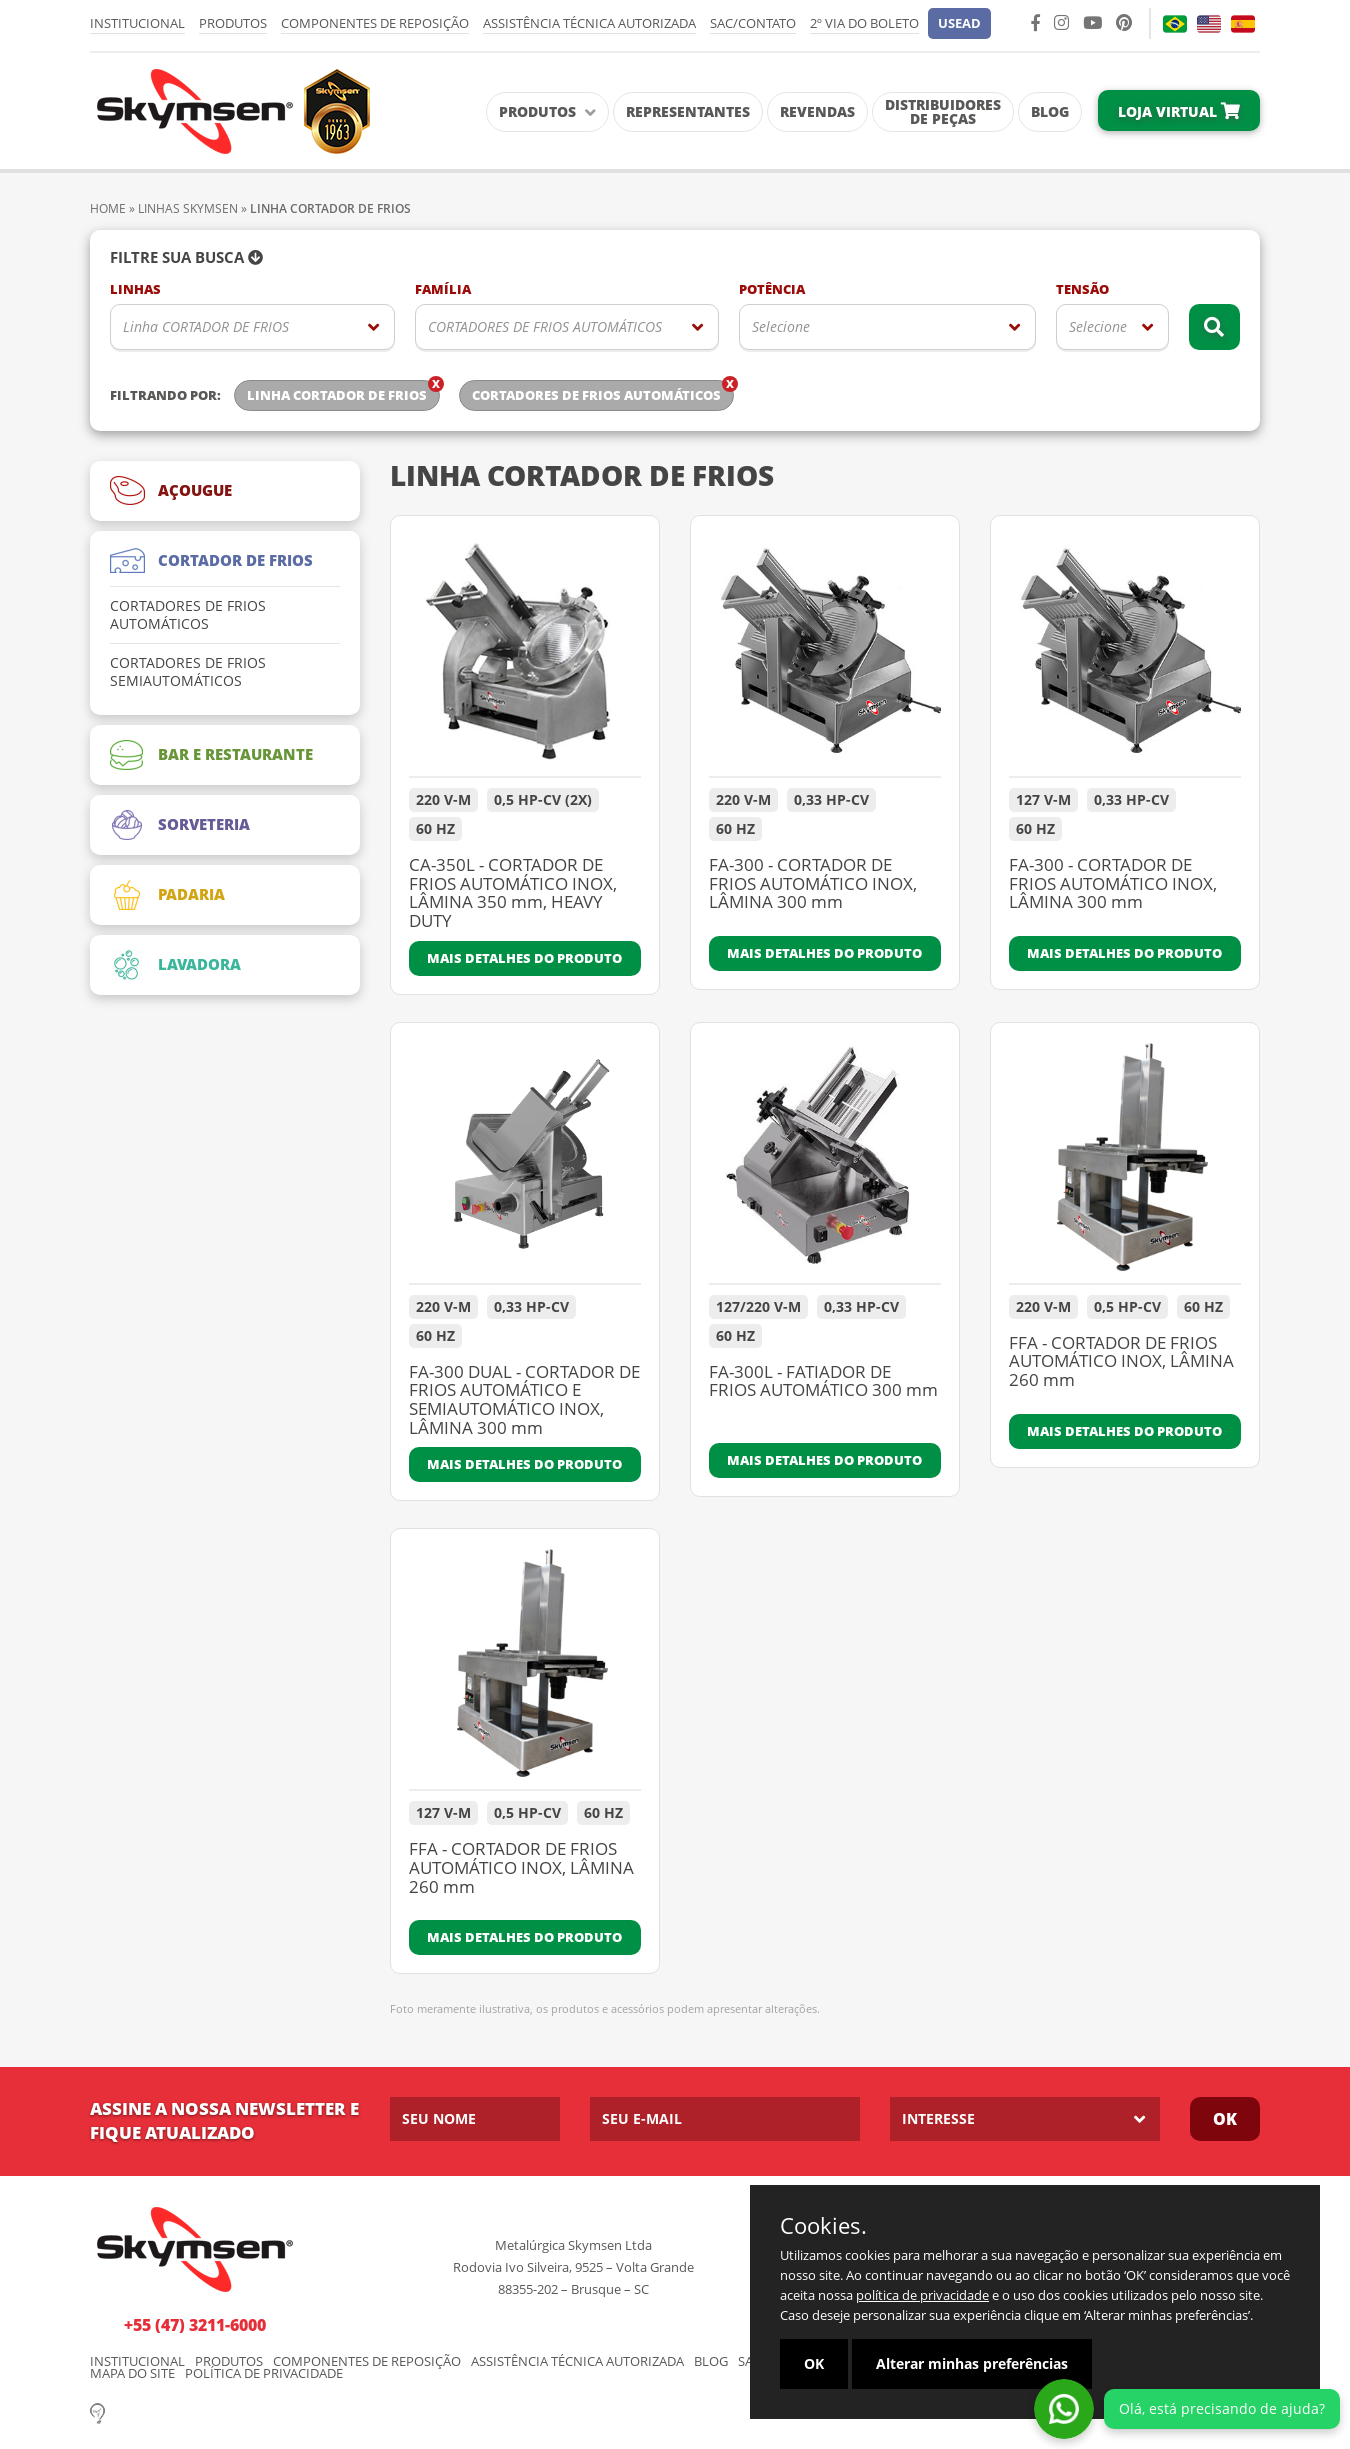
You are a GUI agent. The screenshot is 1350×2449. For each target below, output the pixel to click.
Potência (772, 289)
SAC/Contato (753, 23)
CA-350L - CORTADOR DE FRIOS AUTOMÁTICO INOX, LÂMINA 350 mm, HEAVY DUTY (513, 893)
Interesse (938, 2118)
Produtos (233, 23)
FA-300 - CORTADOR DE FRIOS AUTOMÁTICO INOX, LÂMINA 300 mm (813, 884)
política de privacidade (922, 2295)
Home (108, 208)
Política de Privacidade (264, 2373)
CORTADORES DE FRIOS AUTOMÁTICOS (545, 326)
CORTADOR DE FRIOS (211, 561)
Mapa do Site (132, 2373)
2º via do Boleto (864, 23)
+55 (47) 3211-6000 (195, 2325)
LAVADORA (175, 965)
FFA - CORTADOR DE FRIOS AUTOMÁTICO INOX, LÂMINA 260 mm (1121, 1362)
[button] (959, 23)
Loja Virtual (1179, 111)
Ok (1225, 2119)
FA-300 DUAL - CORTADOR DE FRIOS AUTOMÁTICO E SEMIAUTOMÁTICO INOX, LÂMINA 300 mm (524, 1400)
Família (443, 289)
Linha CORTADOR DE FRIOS (206, 326)
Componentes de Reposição (375, 23)
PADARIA (167, 895)
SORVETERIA (180, 825)
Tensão (1082, 289)
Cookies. (823, 2225)
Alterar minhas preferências (972, 2363)
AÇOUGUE (171, 491)
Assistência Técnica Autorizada (589, 23)
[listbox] (252, 327)
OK (814, 2363)
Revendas (817, 111)
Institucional (137, 23)
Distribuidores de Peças (943, 111)
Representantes (688, 111)
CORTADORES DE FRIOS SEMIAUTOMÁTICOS (188, 672)
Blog (1050, 111)
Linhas (135, 289)
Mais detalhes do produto (524, 958)
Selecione (781, 326)
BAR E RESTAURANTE (211, 755)
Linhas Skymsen (188, 208)
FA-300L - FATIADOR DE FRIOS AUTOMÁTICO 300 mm (823, 1382)
